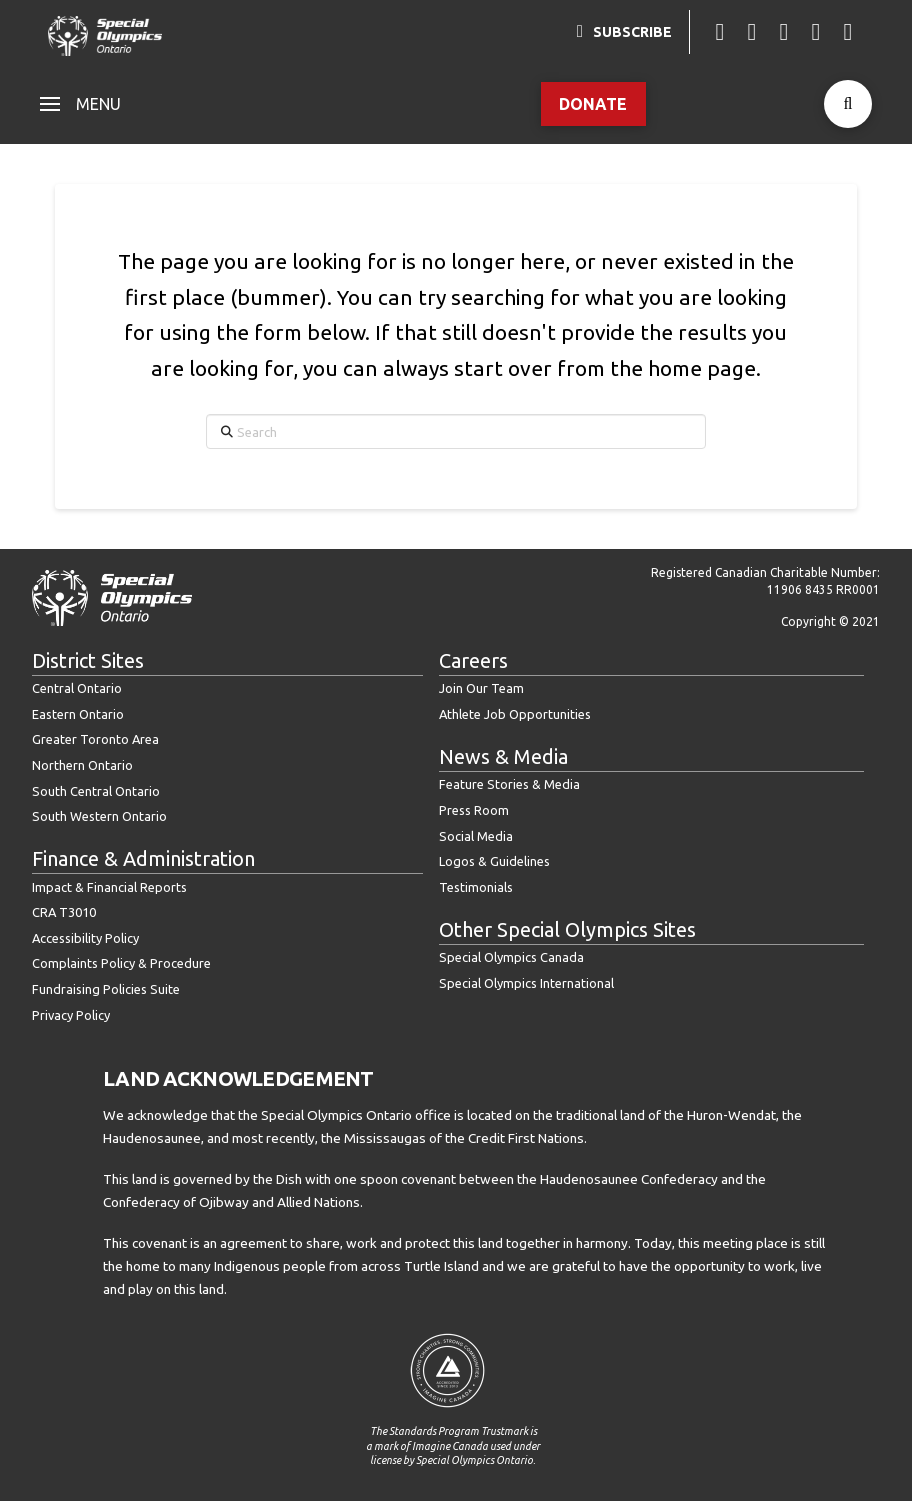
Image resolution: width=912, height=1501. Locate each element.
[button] (80, 104)
